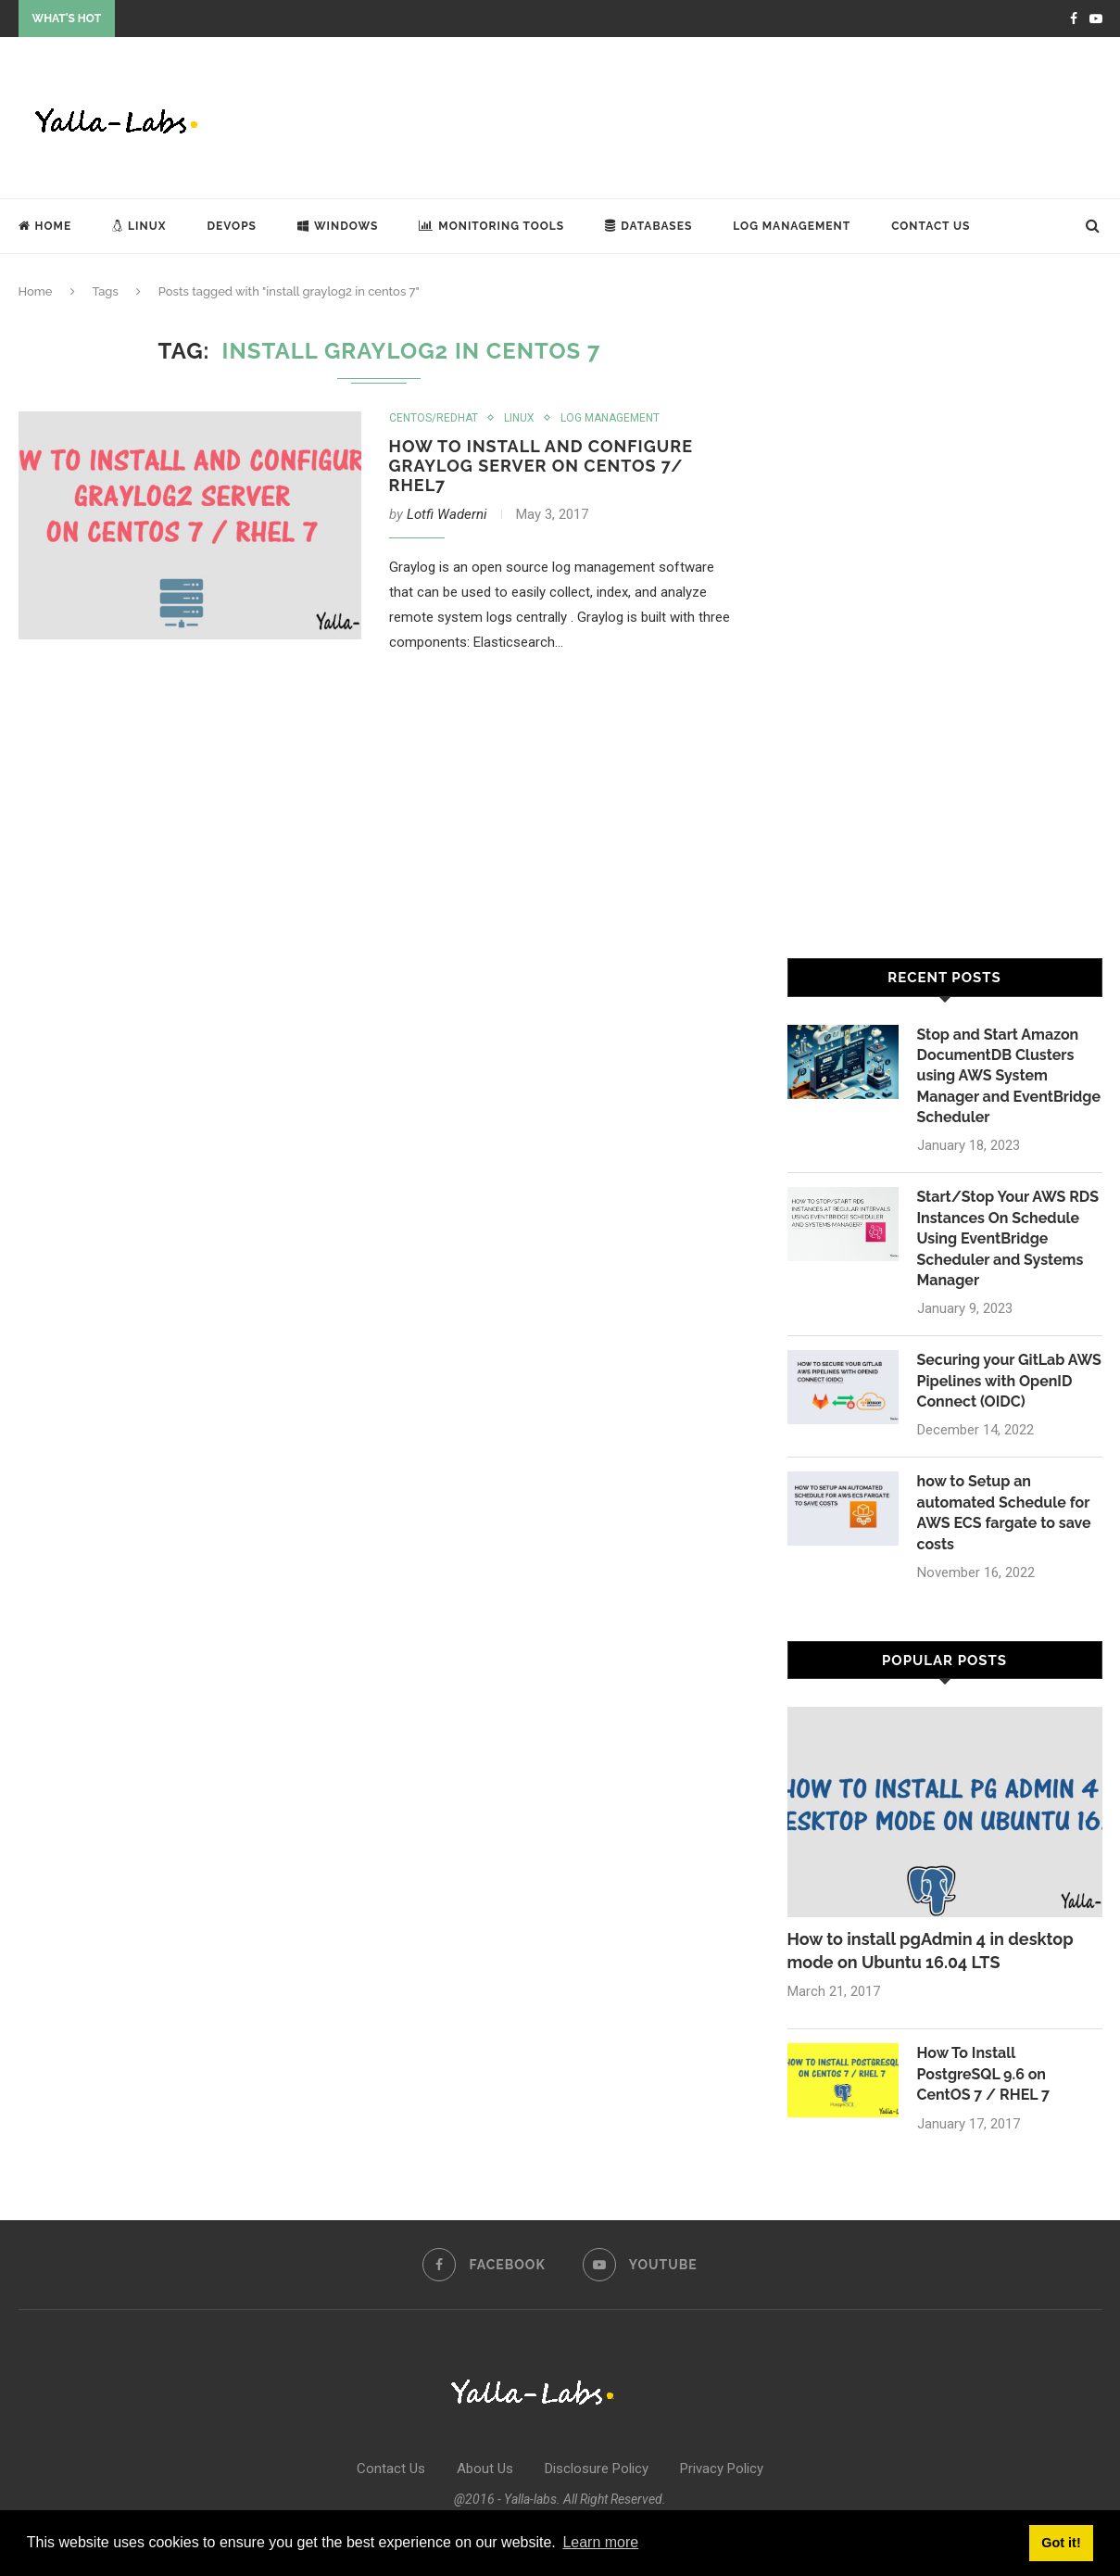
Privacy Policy (721, 2468)
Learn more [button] (600, 2542)
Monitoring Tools (491, 226)
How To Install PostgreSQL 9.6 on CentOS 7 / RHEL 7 (984, 2074)
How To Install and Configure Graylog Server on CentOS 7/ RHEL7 (541, 465)
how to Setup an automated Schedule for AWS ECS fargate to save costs (1004, 1513)
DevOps (232, 226)
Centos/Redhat (433, 417)
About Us (485, 2468)
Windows (337, 226)
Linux (139, 226)
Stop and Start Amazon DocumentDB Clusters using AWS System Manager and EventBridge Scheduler (1009, 1076)
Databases (648, 226)
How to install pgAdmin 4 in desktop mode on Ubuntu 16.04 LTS (930, 1950)
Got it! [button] (1060, 2542)
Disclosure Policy (596, 2468)
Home (45, 226)
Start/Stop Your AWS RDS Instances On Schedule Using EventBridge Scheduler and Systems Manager (1008, 1238)
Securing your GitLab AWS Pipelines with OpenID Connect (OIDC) (1009, 1380)
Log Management (791, 226)
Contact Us (930, 226)
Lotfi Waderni (447, 514)
